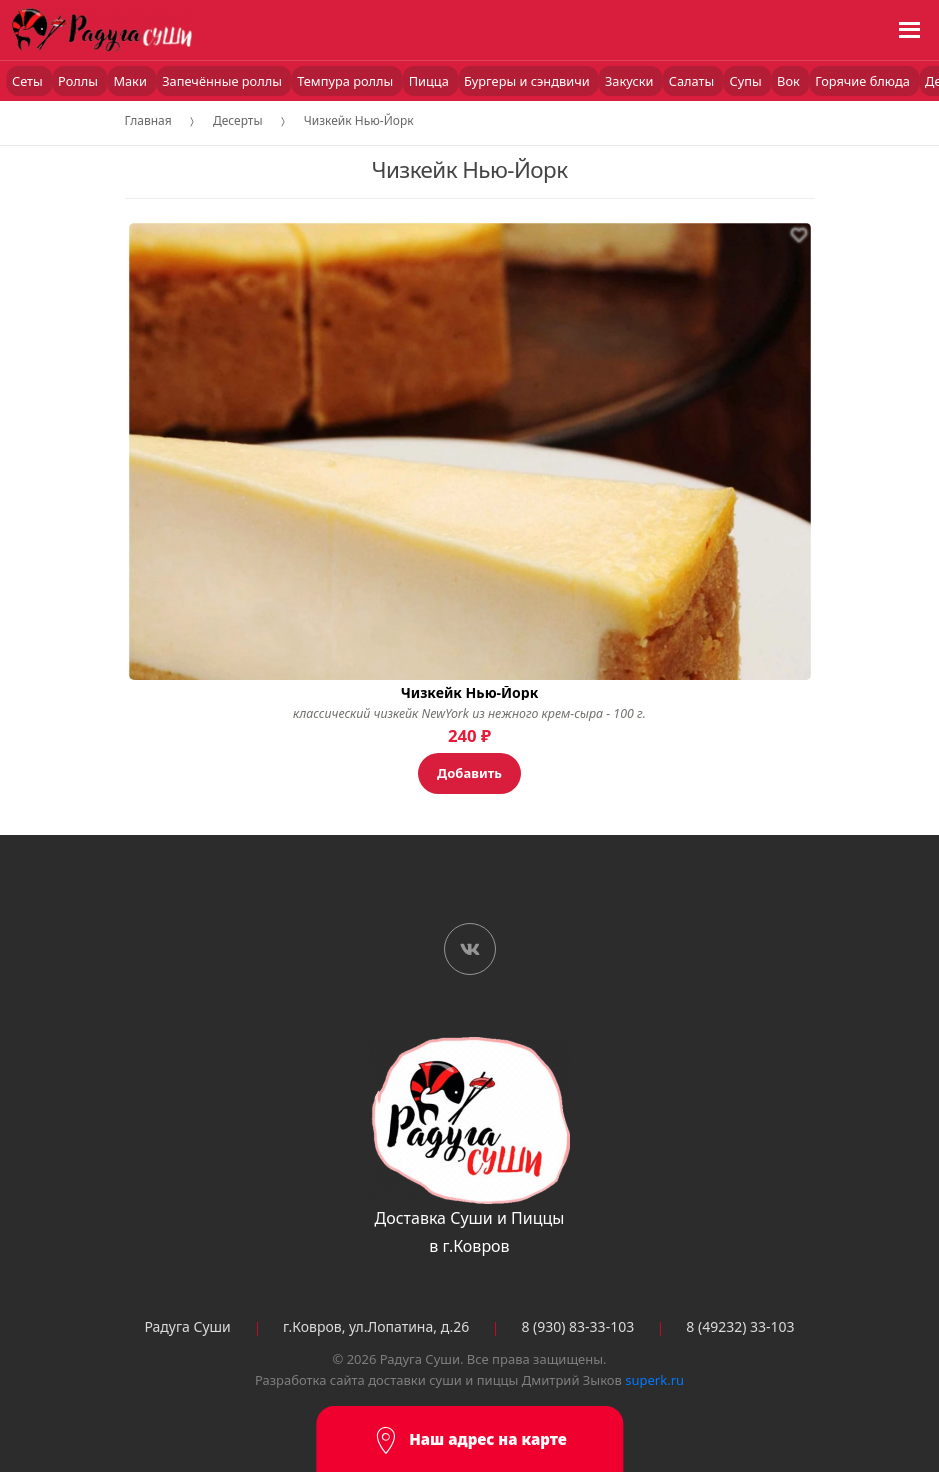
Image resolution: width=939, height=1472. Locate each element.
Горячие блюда (864, 81)
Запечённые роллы (223, 81)
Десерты (238, 120)
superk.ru (654, 1380)
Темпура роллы (346, 81)
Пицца (430, 81)
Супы (748, 81)
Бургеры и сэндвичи (528, 81)
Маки (131, 81)
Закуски (631, 81)
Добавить (469, 773)
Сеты (29, 81)
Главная (148, 120)
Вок (790, 81)
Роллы (79, 81)
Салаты (693, 81)
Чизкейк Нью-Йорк (359, 120)
